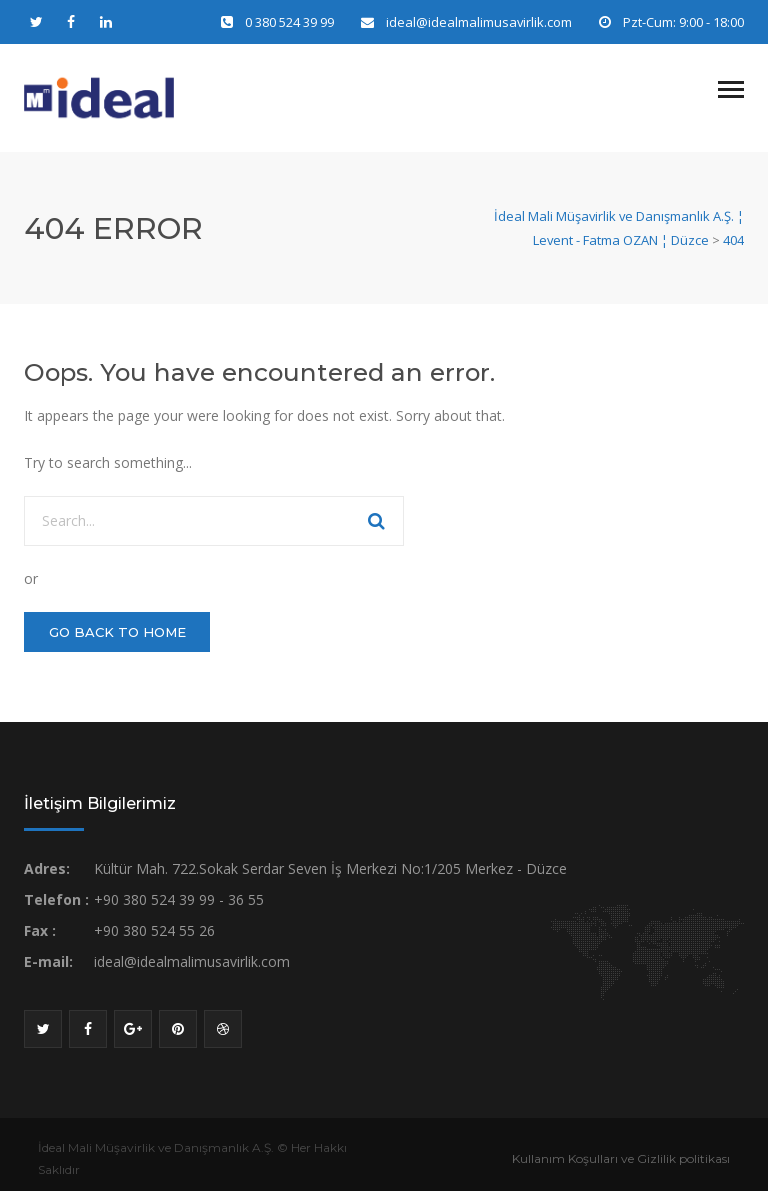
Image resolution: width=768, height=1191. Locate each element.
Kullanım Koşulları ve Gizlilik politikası (621, 1158)
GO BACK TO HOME (117, 632)
